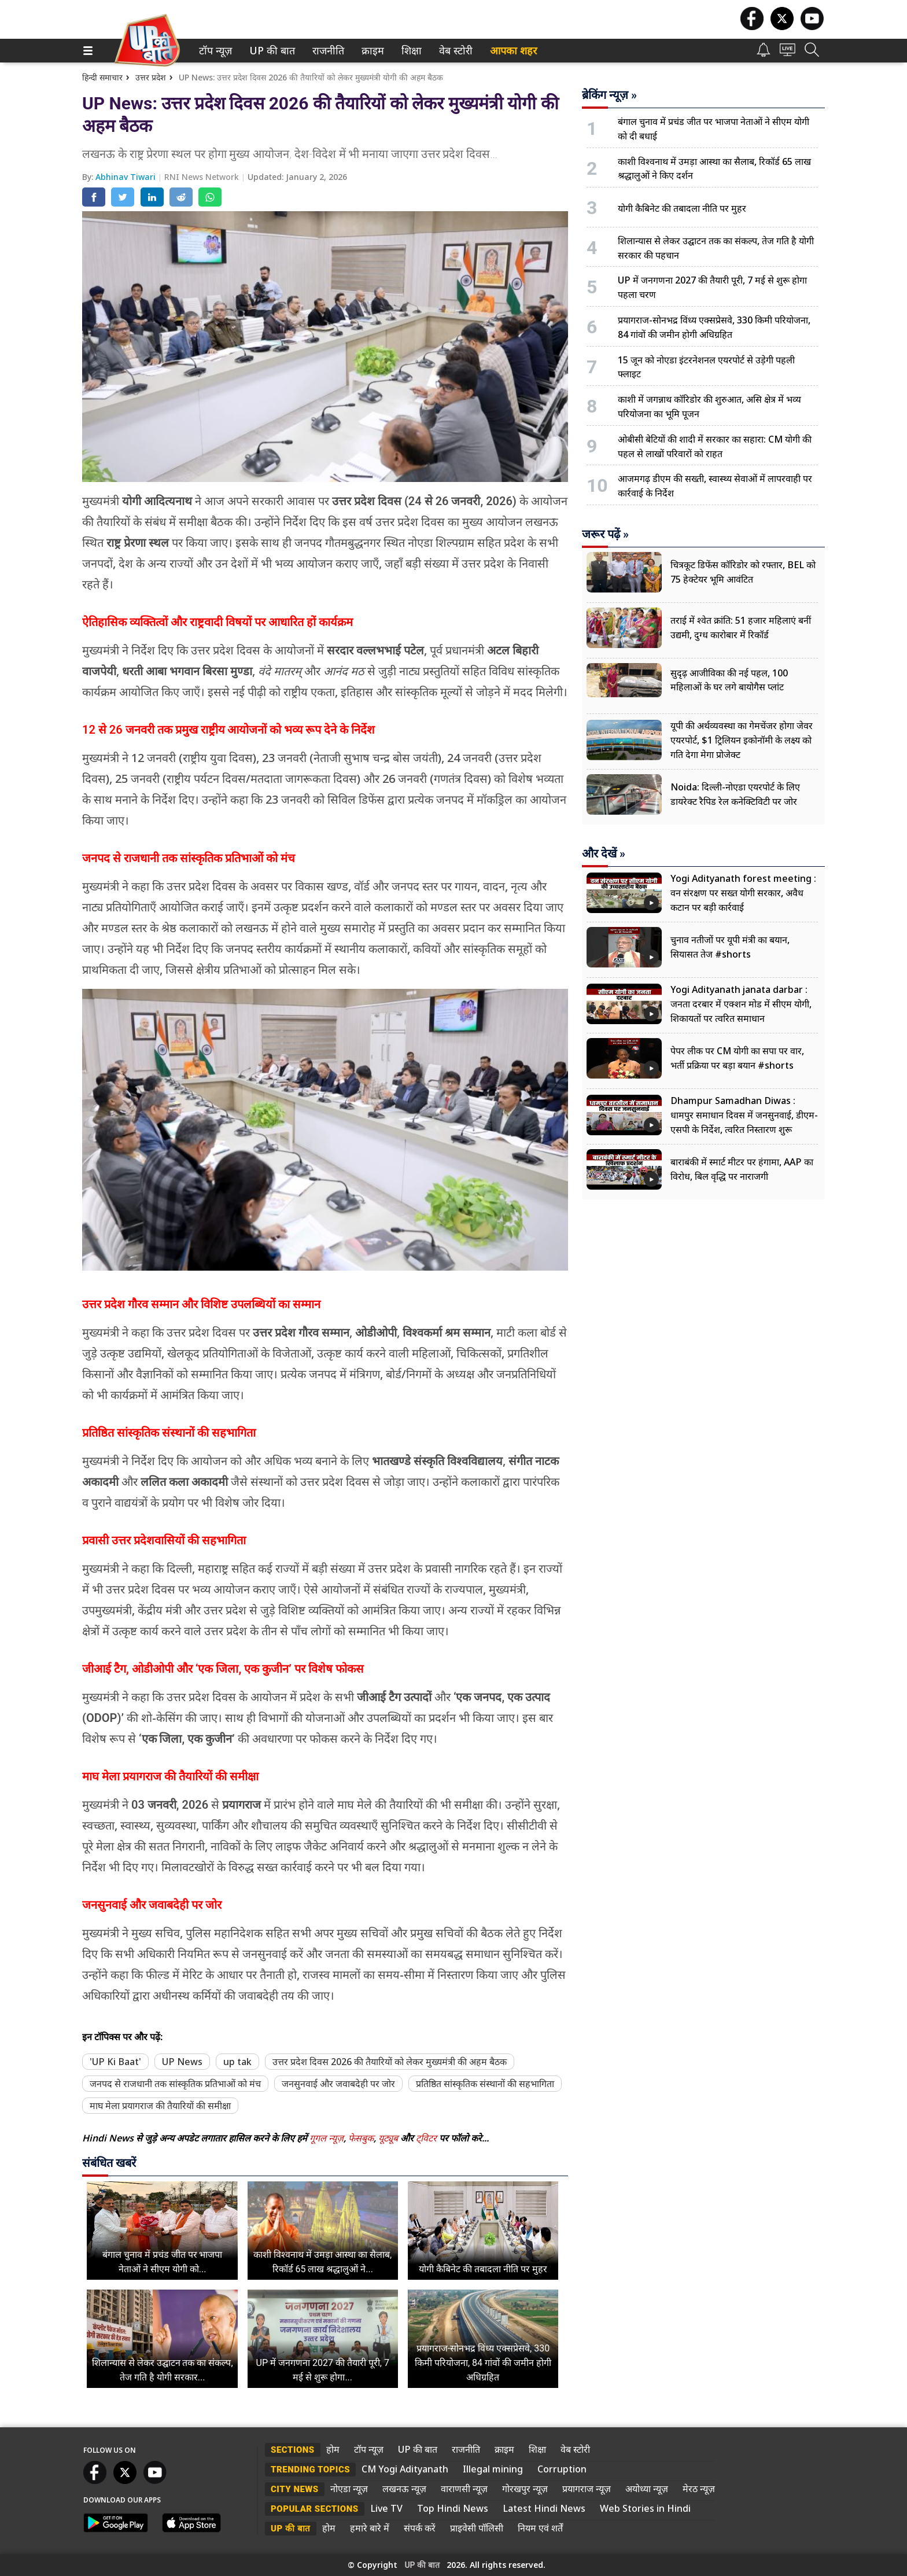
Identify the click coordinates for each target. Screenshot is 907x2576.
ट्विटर (426, 2138)
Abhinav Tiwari (126, 177)
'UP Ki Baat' (115, 2062)
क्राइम (371, 50)
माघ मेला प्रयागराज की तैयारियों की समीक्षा (160, 2106)
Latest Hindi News (544, 2508)
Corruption (562, 2469)
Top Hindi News (452, 2508)
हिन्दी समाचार (102, 77)
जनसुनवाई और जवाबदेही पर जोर (338, 2084)
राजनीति (326, 50)
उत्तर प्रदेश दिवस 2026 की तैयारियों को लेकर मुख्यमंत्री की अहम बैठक (389, 2062)
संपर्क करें (420, 2528)
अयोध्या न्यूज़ (646, 2489)
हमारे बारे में (369, 2528)
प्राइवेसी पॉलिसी (476, 2528)
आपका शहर (513, 50)
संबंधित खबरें (109, 2163)
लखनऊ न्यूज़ (404, 2489)
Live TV (386, 2508)
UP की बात (269, 50)
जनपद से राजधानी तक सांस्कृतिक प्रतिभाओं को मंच (175, 2084)
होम (333, 2449)
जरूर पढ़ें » (605, 534)
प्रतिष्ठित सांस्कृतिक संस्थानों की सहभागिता (485, 2084)
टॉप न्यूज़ (213, 50)
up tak (237, 2062)
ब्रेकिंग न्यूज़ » (609, 95)
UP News (182, 2062)
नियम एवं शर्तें (540, 2528)
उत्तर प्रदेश (150, 77)
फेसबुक (361, 2138)
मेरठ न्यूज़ (699, 2489)
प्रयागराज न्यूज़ (586, 2489)
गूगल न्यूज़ (326, 2138)
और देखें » (603, 853)
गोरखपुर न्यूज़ (525, 2489)
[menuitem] (215, 50)
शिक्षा (410, 50)
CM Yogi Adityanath (405, 2469)
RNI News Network (202, 177)
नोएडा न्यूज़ (349, 2489)
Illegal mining (493, 2469)
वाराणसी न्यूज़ (464, 2489)
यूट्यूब (389, 2138)
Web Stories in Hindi (645, 2508)
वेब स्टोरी (454, 50)
